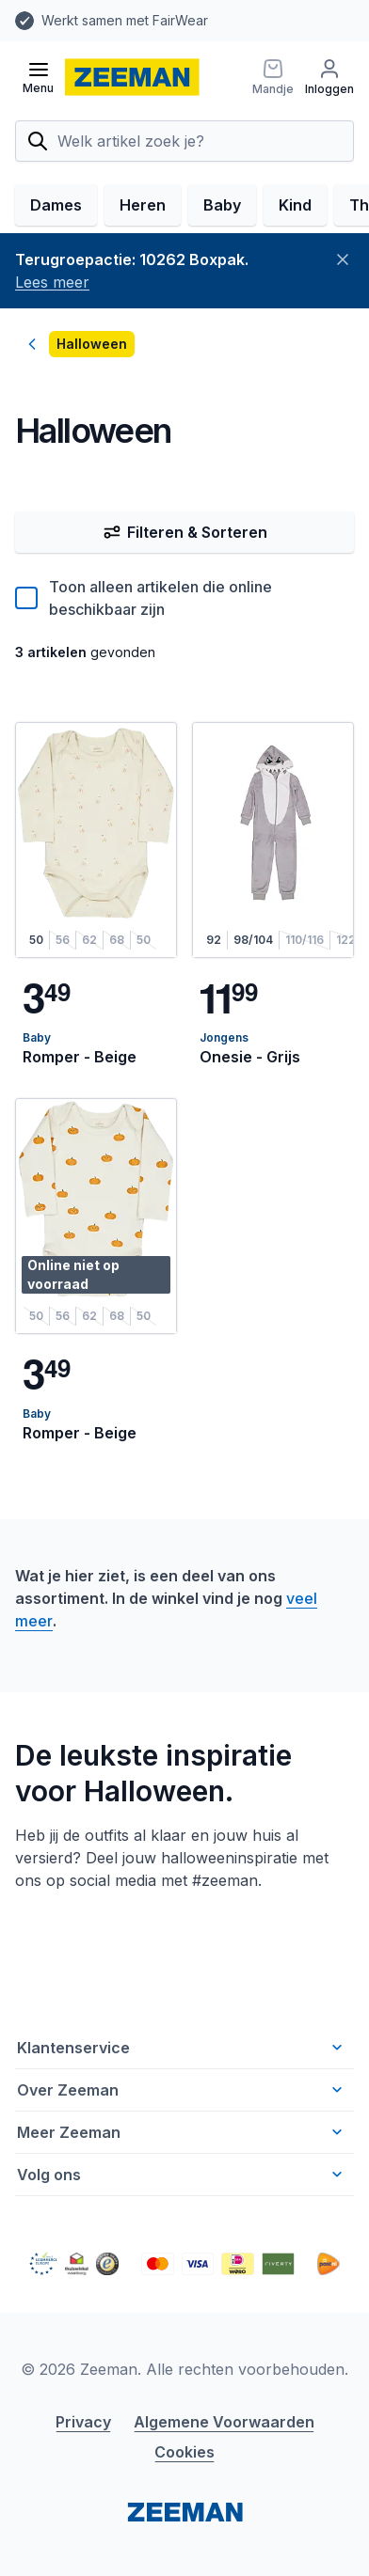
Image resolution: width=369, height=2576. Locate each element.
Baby (222, 205)
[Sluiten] (342, 259)
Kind (295, 205)
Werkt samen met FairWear (124, 20)
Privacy (83, 2421)
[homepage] (132, 77)
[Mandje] (273, 77)
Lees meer (52, 282)
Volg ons (181, 2174)
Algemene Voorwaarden (224, 2421)
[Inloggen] (329, 77)
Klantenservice (181, 2047)
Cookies (184, 2451)
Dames (56, 205)
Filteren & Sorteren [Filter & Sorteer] (185, 532)
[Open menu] (38, 77)
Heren (143, 205)
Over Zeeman (181, 2090)
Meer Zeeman (181, 2132)
